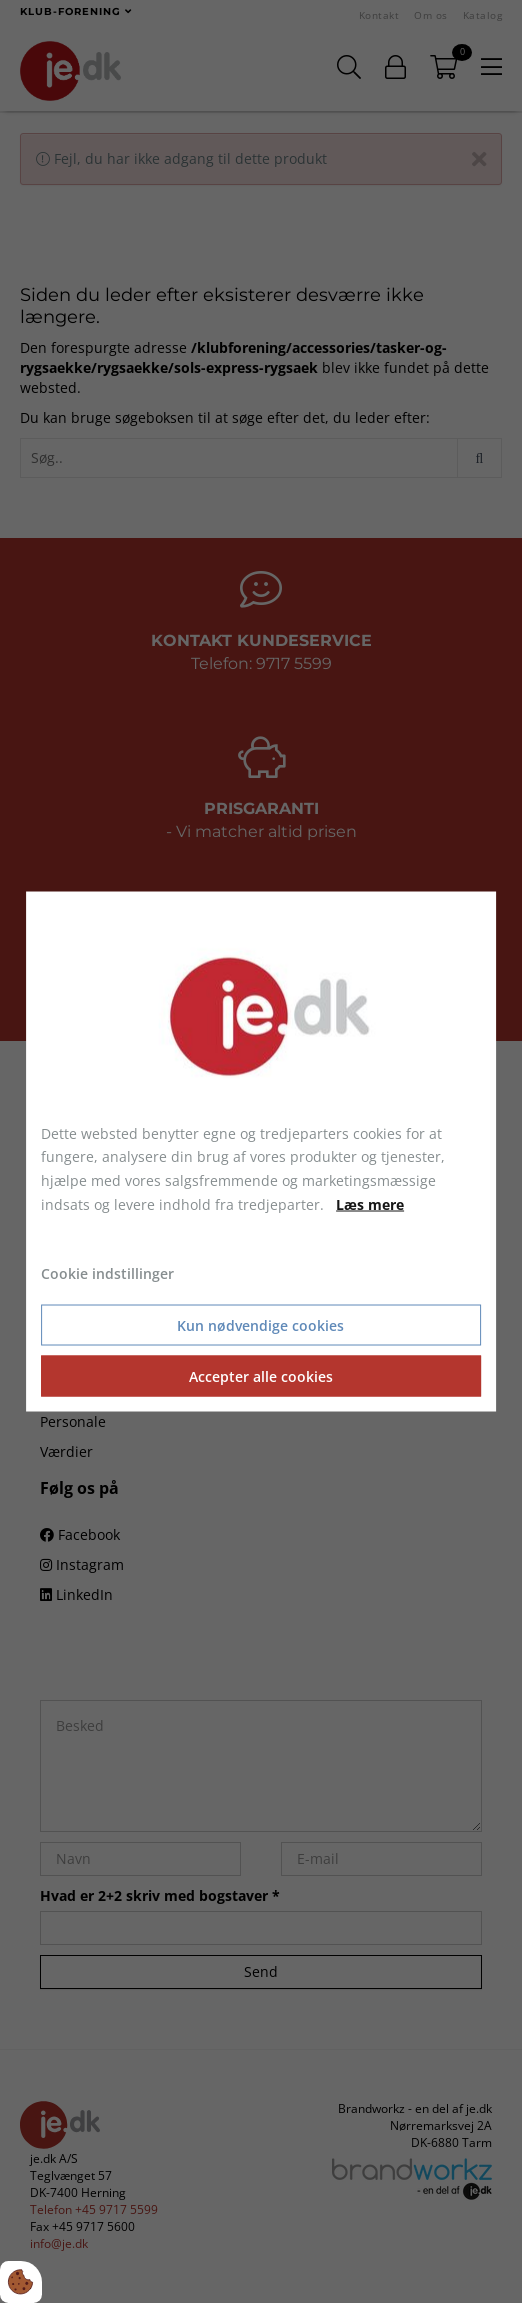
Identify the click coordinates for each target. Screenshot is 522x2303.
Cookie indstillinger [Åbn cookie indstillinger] (107, 1272)
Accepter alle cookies (261, 1376)
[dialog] (261, 1151)
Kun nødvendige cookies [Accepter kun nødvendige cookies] (260, 1325)
